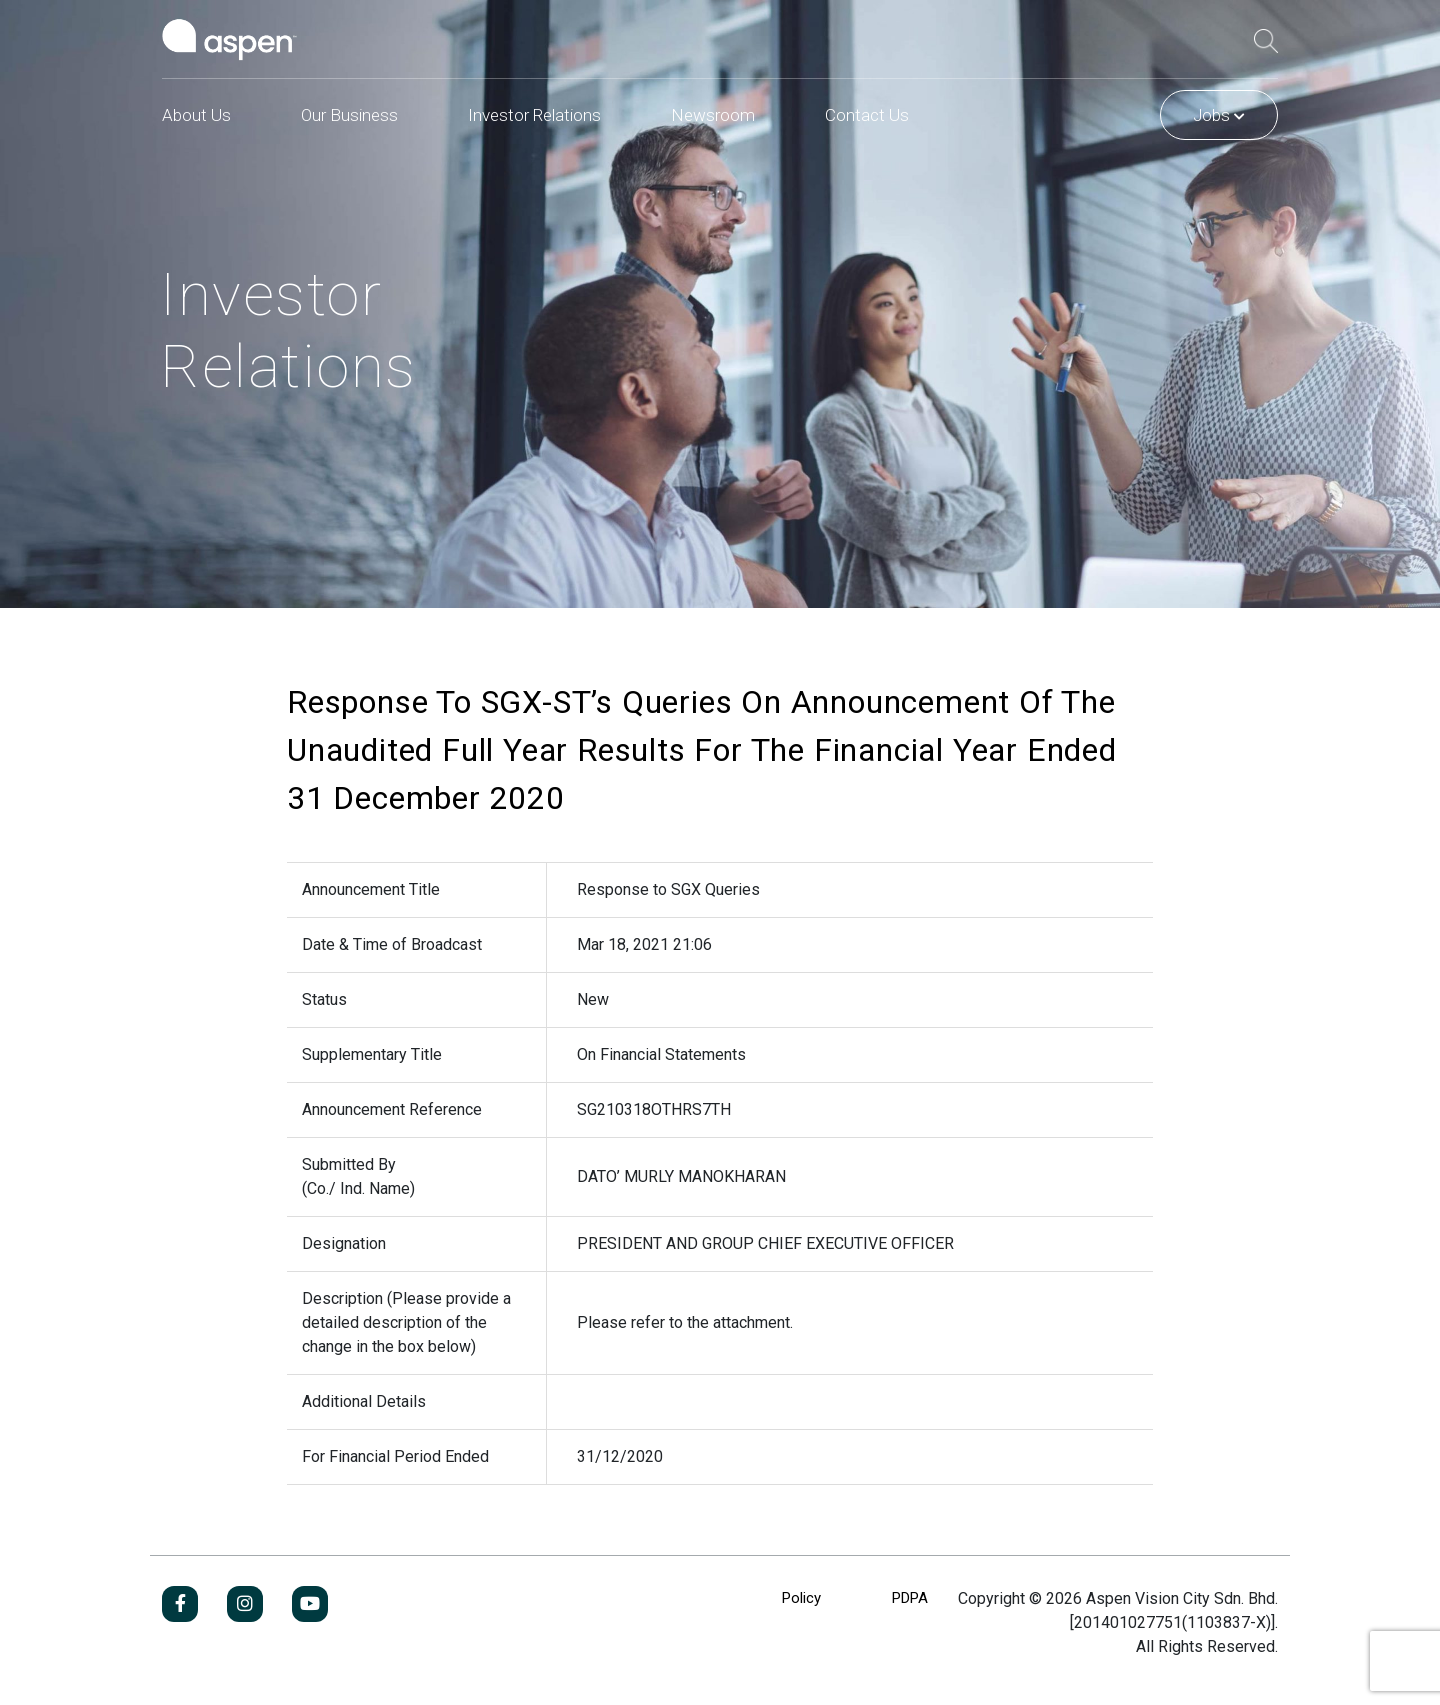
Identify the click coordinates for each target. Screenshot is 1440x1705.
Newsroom (713, 115)
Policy (801, 1598)
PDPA (910, 1598)
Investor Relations (534, 115)
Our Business (349, 115)
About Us (196, 115)
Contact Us (867, 115)
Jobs (1219, 115)
